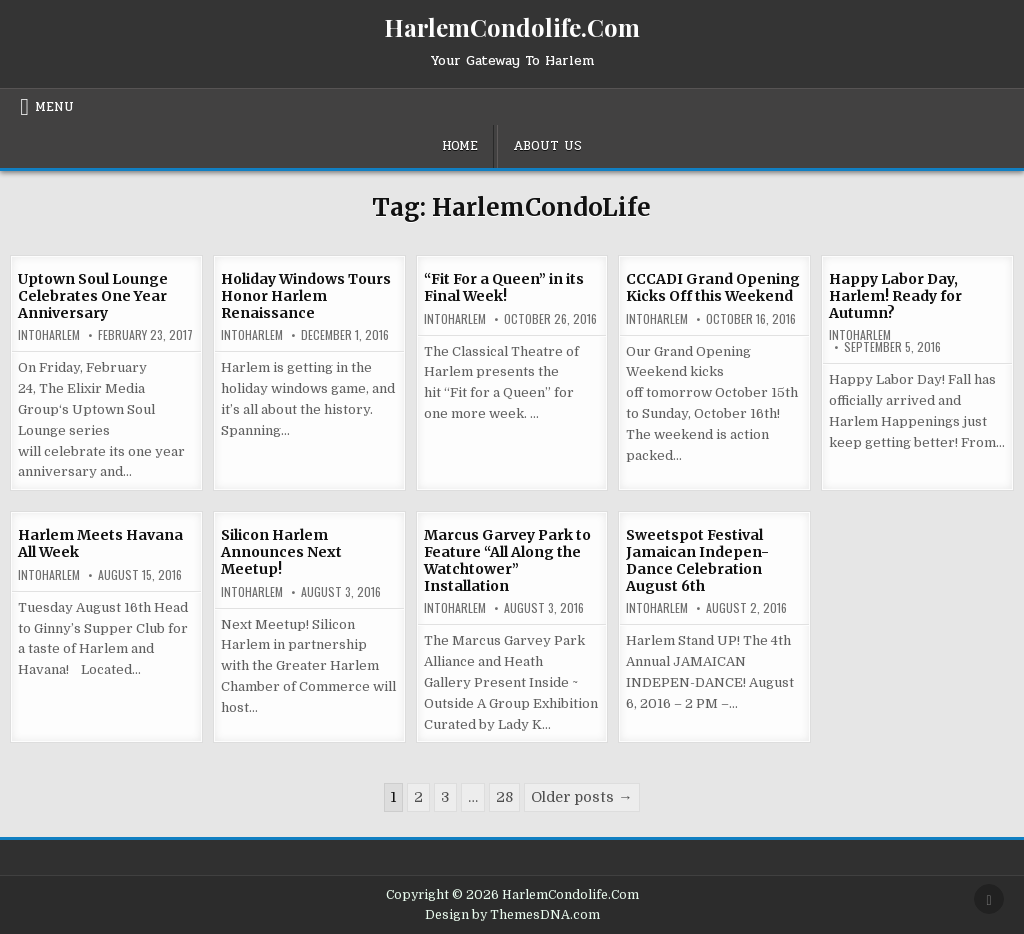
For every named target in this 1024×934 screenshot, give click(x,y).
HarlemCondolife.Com (512, 27)
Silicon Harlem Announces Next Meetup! (281, 552)
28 (504, 797)
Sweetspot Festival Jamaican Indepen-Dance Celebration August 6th (697, 560)
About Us (547, 146)
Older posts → (581, 797)
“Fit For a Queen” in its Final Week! (504, 287)
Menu (54, 107)
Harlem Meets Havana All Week (100, 543)
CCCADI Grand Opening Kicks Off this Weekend (713, 287)
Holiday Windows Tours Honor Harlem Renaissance (306, 296)
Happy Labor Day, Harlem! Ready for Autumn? (895, 296)
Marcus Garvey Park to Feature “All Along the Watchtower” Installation (507, 560)
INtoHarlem (49, 335)
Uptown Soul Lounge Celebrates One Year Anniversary (93, 296)
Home (460, 146)
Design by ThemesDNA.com (512, 915)
